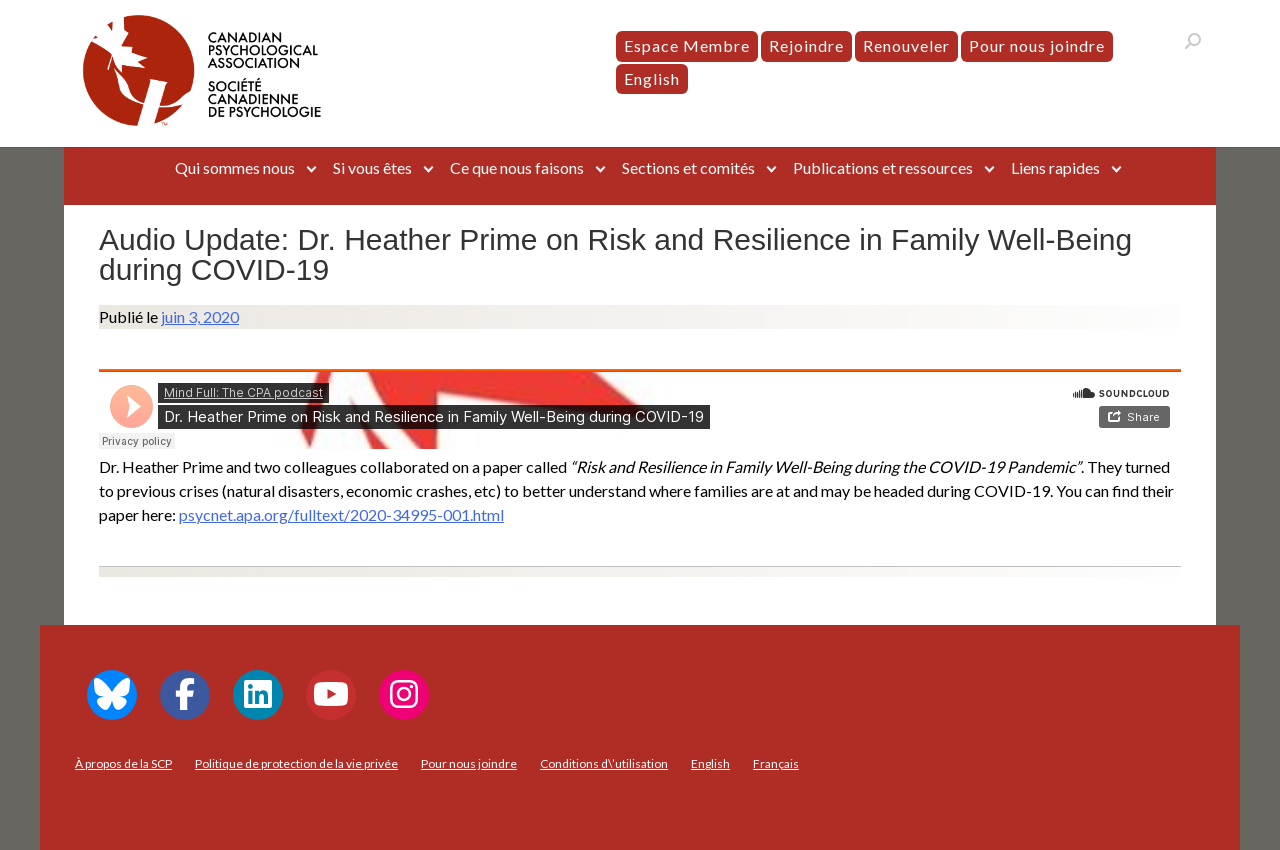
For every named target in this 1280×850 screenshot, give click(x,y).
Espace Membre (687, 45)
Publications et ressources (883, 167)
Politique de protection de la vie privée (296, 763)
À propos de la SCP (123, 763)
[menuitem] (652, 79)
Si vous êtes (372, 167)
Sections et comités (688, 167)
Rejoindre (806, 45)
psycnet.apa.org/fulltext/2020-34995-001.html (341, 514)
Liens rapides (1055, 167)
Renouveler (906, 45)
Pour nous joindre (1037, 45)
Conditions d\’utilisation (604, 763)
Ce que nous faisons (517, 167)
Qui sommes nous (235, 167)
